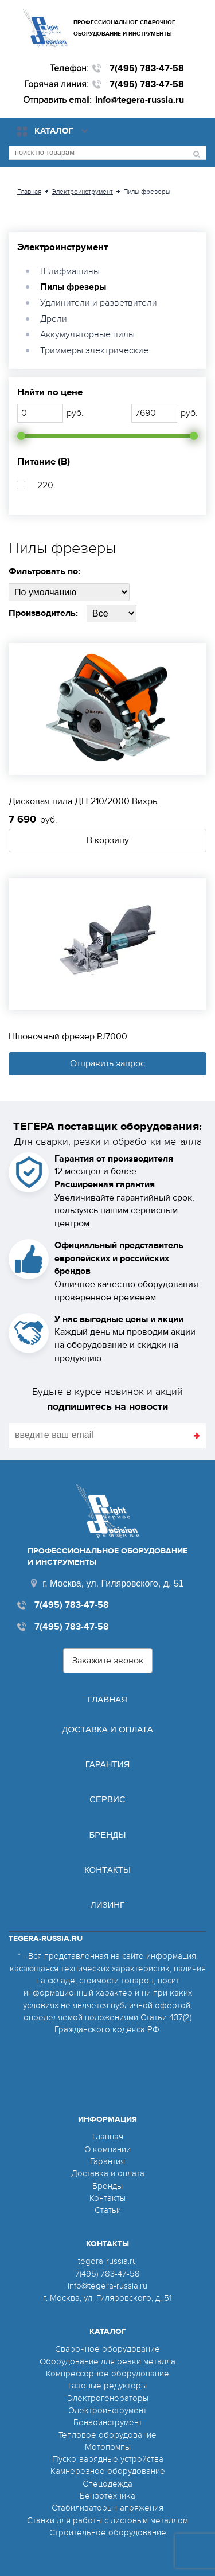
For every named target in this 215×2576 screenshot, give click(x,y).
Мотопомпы (108, 2447)
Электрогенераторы (107, 2398)
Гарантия (107, 1764)
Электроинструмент (62, 247)
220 (45, 485)
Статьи (108, 2210)
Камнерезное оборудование (107, 2471)
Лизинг (107, 1904)
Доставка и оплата (107, 1729)
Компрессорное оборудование (107, 2373)
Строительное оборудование (107, 2532)
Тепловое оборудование (107, 2435)
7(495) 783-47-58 (147, 68)
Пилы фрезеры (73, 287)
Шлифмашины (70, 271)
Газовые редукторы (107, 2385)
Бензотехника (107, 2496)
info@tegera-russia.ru (139, 100)
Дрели (53, 319)
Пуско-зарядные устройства (107, 2459)
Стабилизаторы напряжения (107, 2508)
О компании (107, 2149)
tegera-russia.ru (107, 2261)
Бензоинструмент (107, 2422)
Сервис (107, 1799)
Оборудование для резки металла (107, 2361)
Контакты (107, 1869)
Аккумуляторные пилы (87, 334)
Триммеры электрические (94, 350)
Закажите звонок (107, 1660)
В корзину (108, 840)
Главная (107, 1699)
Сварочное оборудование (107, 2349)
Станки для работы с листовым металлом (107, 2520)
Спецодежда (107, 2483)
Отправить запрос (107, 1063)
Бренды (107, 1835)
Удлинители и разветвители (98, 303)
